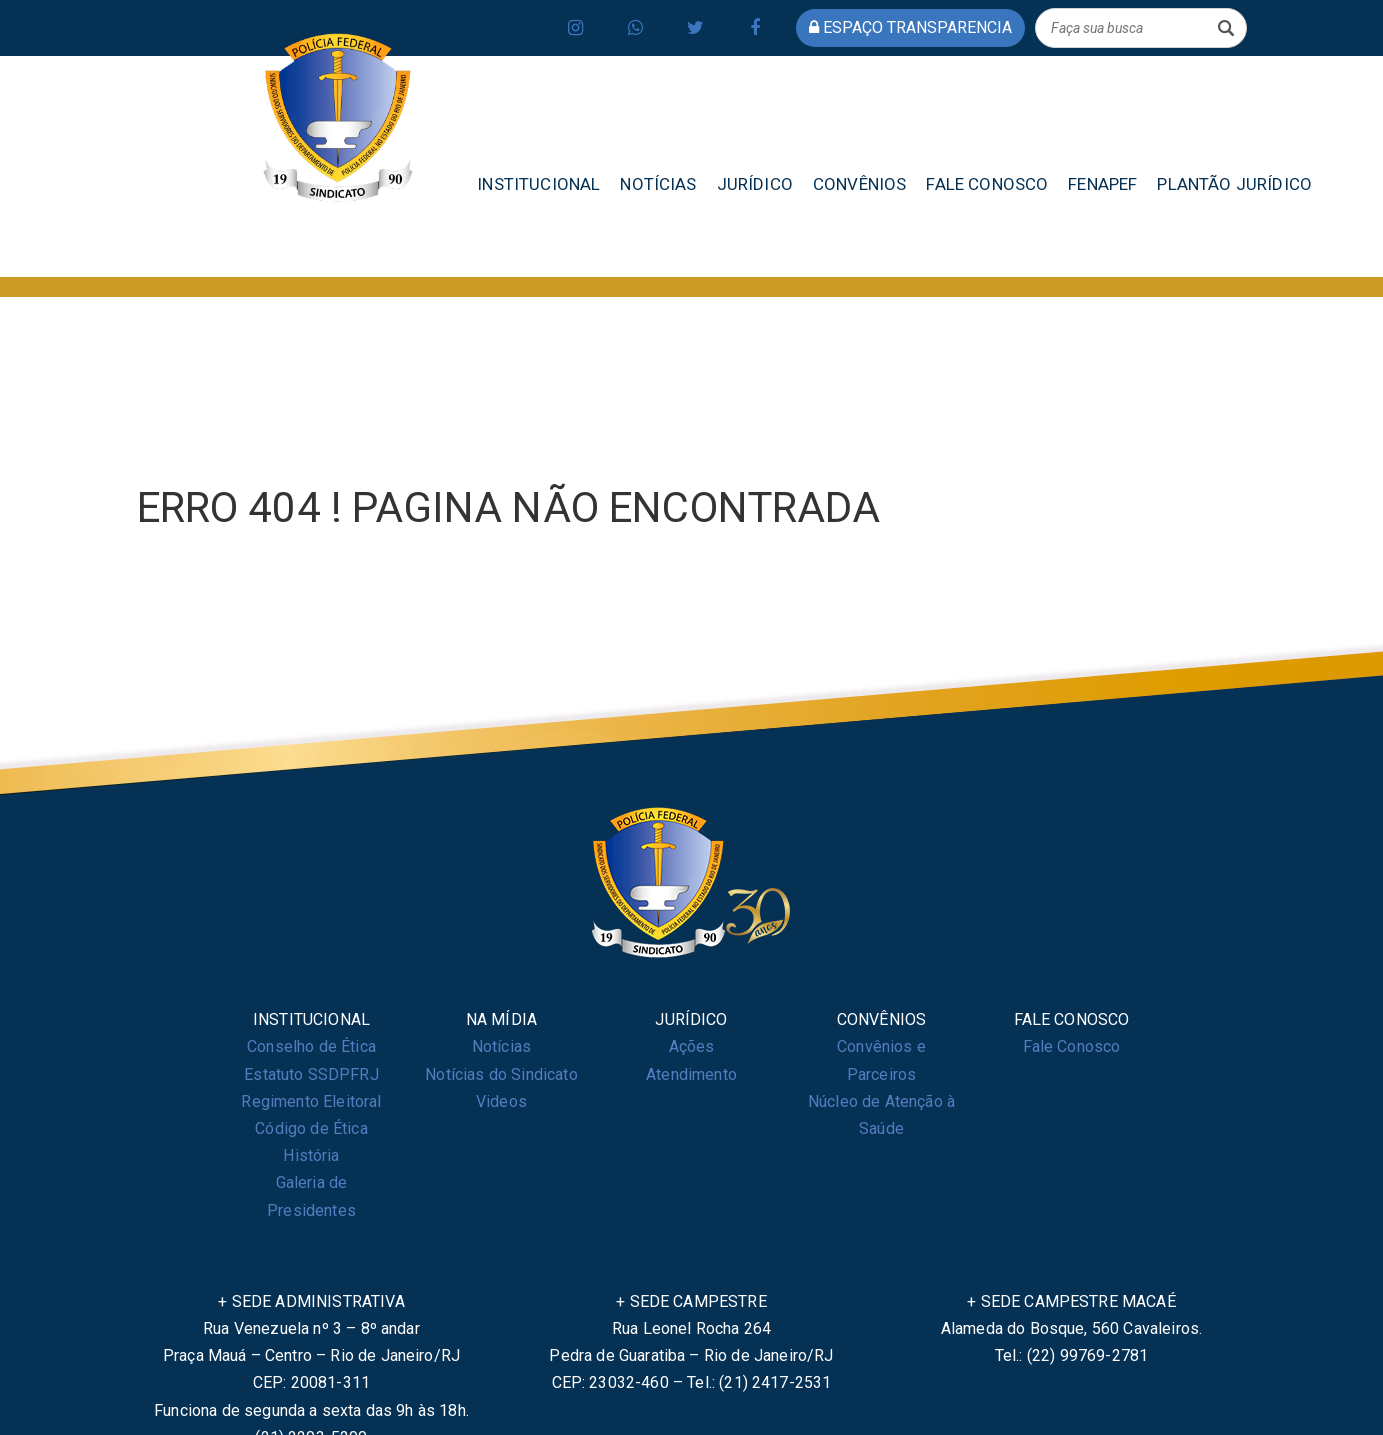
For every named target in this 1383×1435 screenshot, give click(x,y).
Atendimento (691, 1074)
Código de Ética (311, 1128)
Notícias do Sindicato (501, 1074)
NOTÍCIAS (658, 184)
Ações (692, 1046)
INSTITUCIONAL (538, 184)
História (311, 1155)
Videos (501, 1101)
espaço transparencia (910, 27)
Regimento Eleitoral (311, 1101)
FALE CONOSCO (987, 184)
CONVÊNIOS (859, 184)
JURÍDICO (755, 184)
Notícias (501, 1046)
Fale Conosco (1072, 1046)
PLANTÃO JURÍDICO (1234, 184)
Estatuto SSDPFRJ (311, 1074)
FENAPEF (1102, 184)
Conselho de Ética (311, 1046)
